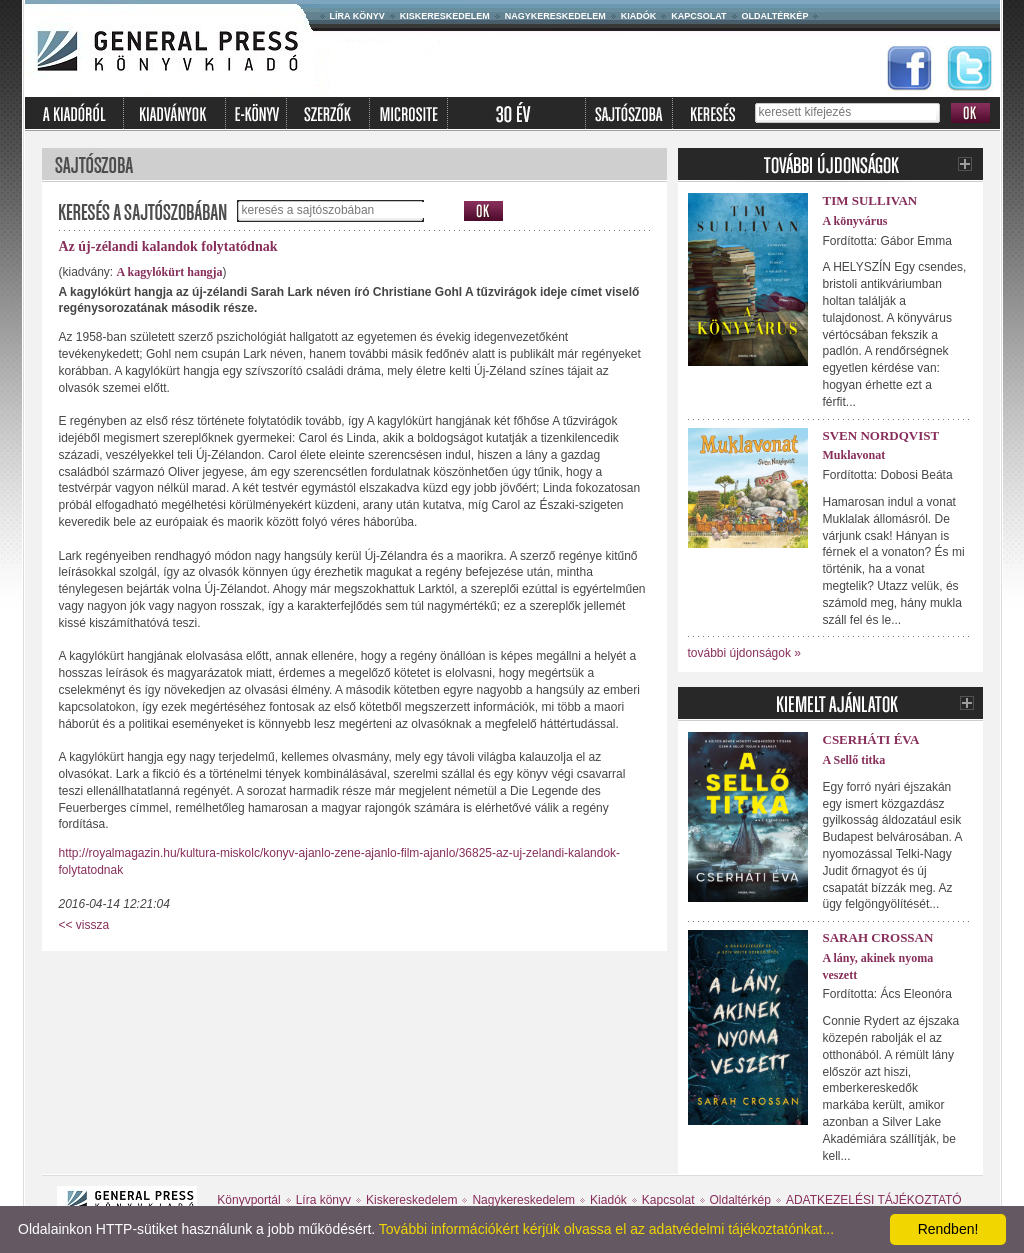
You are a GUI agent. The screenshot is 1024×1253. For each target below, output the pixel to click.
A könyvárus (855, 221)
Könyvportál (248, 1200)
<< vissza (84, 925)
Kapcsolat (698, 16)
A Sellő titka (854, 760)
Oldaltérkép (775, 16)
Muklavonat (854, 455)
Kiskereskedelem (445, 16)
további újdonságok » (744, 653)
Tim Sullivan (870, 200)
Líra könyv (357, 16)
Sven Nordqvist (881, 435)
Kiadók (639, 16)
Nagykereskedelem (555, 16)
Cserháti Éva (871, 739)
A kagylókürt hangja (170, 272)
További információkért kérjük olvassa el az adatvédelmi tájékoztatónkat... (606, 1229)
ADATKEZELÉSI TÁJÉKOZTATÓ (874, 1200)
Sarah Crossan (878, 937)
